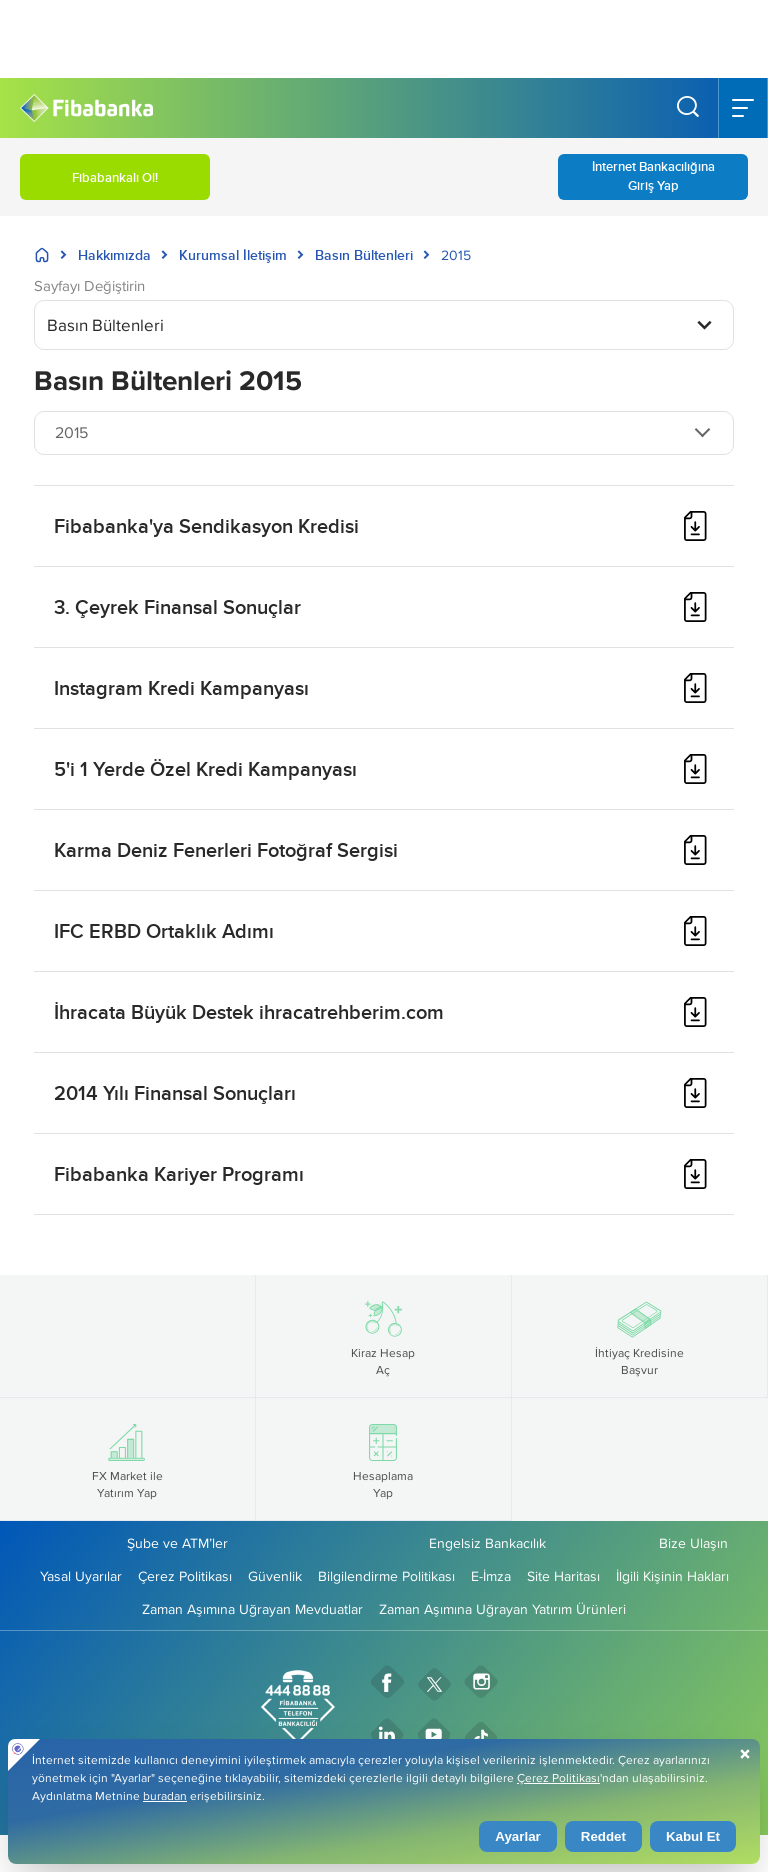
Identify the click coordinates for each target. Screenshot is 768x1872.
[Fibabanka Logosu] (86, 108)
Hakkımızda (114, 255)
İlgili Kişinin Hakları (672, 1576)
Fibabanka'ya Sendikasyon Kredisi (206, 525)
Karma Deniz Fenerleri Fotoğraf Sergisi (226, 849)
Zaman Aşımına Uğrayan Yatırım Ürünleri (502, 1609)
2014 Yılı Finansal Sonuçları (175, 1092)
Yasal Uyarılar (81, 1576)
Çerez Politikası (185, 1576)
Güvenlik (275, 1576)
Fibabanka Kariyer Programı (179, 1173)
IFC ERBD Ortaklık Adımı (164, 930)
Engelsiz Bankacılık (487, 1543)
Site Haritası (563, 1576)
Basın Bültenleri (364, 255)
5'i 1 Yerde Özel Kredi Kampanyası (205, 768)
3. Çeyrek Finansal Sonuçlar (177, 606)
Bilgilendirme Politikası (386, 1576)
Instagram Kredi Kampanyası (181, 687)
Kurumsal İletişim (233, 255)
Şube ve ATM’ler (177, 1543)
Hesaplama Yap (383, 1459)
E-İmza (491, 1576)
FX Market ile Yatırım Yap (127, 1459)
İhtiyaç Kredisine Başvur (639, 1336)
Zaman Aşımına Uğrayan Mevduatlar (252, 1609)
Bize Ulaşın (693, 1543)
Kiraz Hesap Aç (383, 1336)
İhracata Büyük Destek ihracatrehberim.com (249, 1011)
